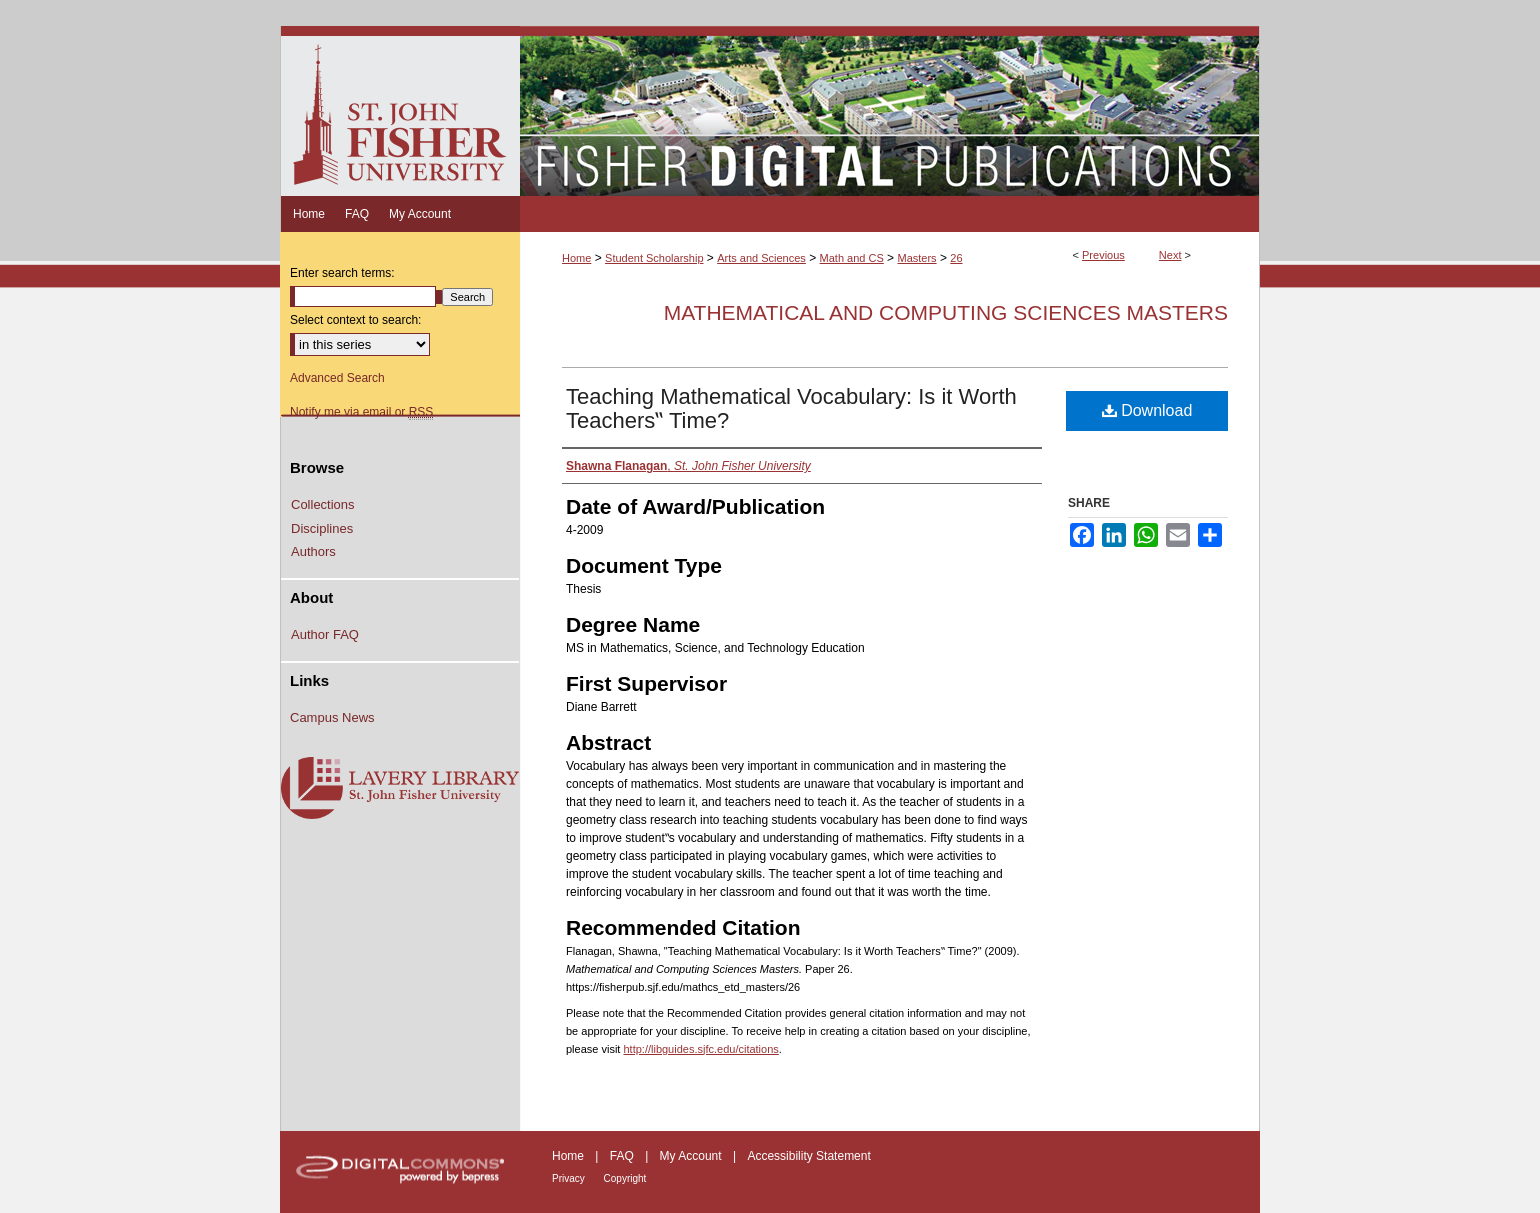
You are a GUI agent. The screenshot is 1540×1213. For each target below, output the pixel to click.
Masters (916, 258)
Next (1170, 255)
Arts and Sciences (761, 258)
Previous (1103, 255)
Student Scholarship (654, 258)
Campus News (332, 717)
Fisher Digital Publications (889, 111)
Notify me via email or (361, 412)
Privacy (570, 1178)
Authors (313, 551)
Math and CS (852, 258)
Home (576, 258)
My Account (692, 1156)
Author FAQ (325, 634)
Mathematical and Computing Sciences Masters (946, 312)
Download (1147, 410)
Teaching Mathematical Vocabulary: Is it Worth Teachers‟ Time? (791, 408)
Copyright (625, 1178)
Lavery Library (400, 789)
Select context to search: (355, 320)
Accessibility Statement (808, 1156)
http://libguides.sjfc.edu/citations (700, 1049)
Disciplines (322, 528)
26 (956, 258)
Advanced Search (337, 378)
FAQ (623, 1156)
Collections (323, 504)
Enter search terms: (342, 273)
